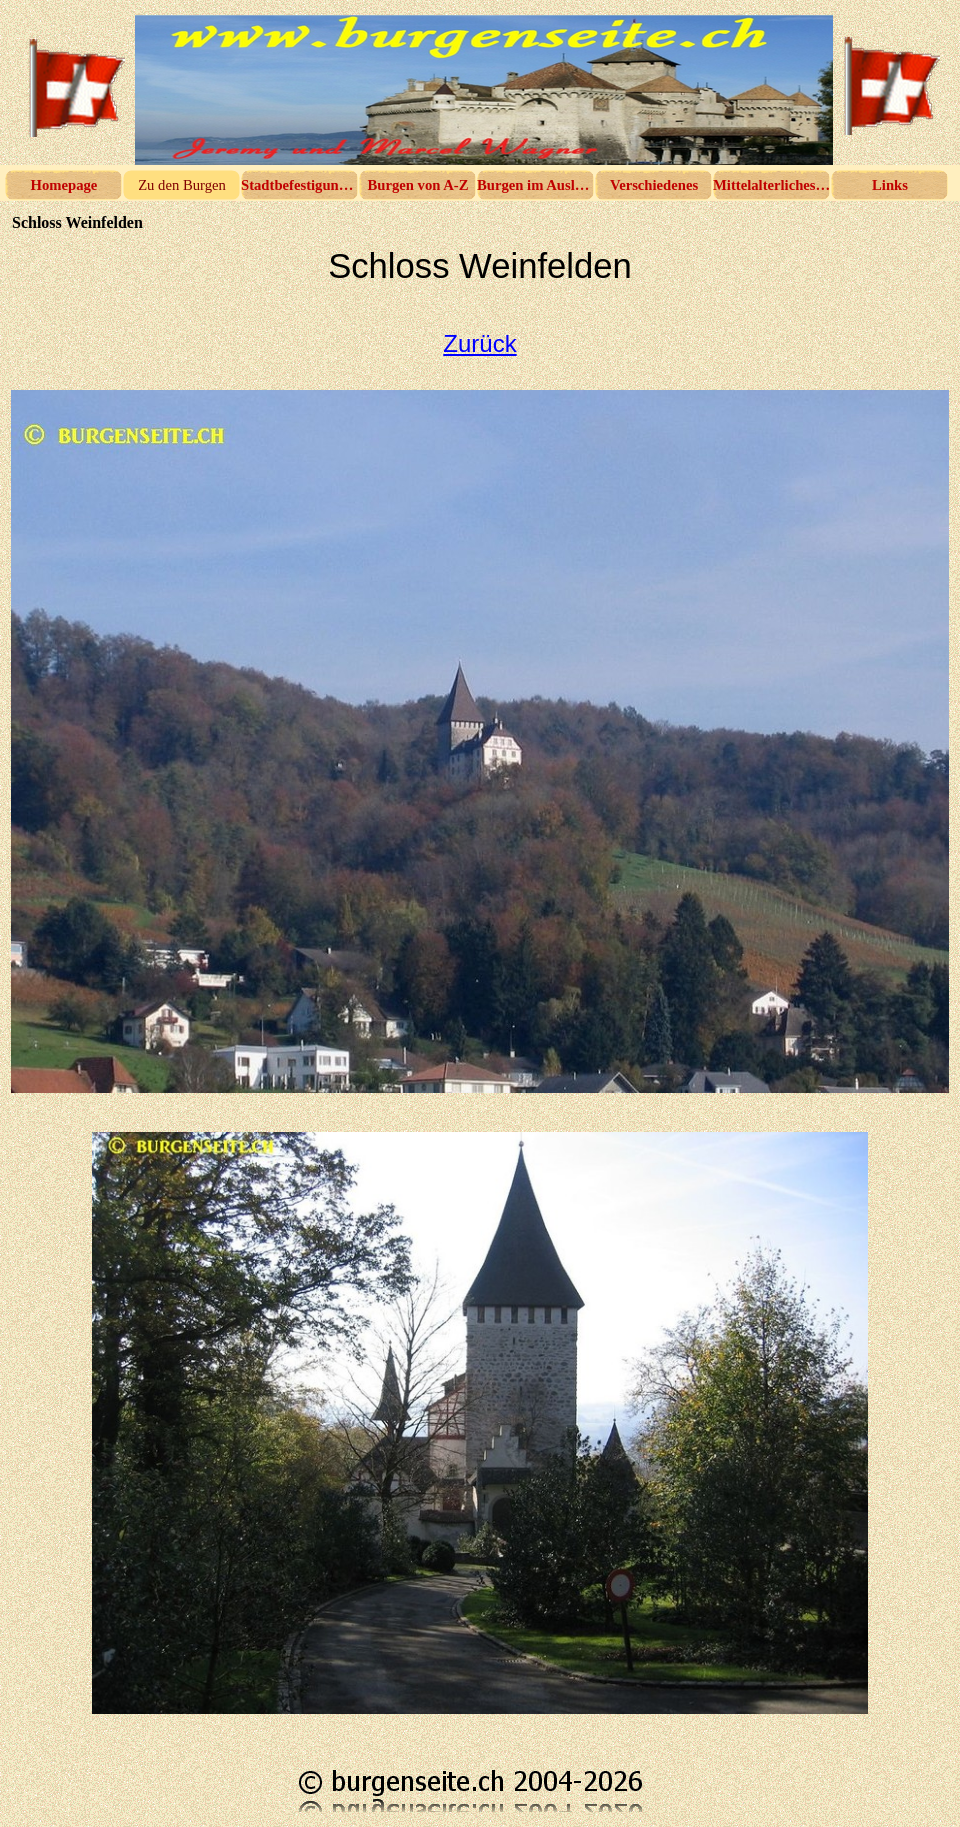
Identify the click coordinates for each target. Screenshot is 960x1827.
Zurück (479, 343)
